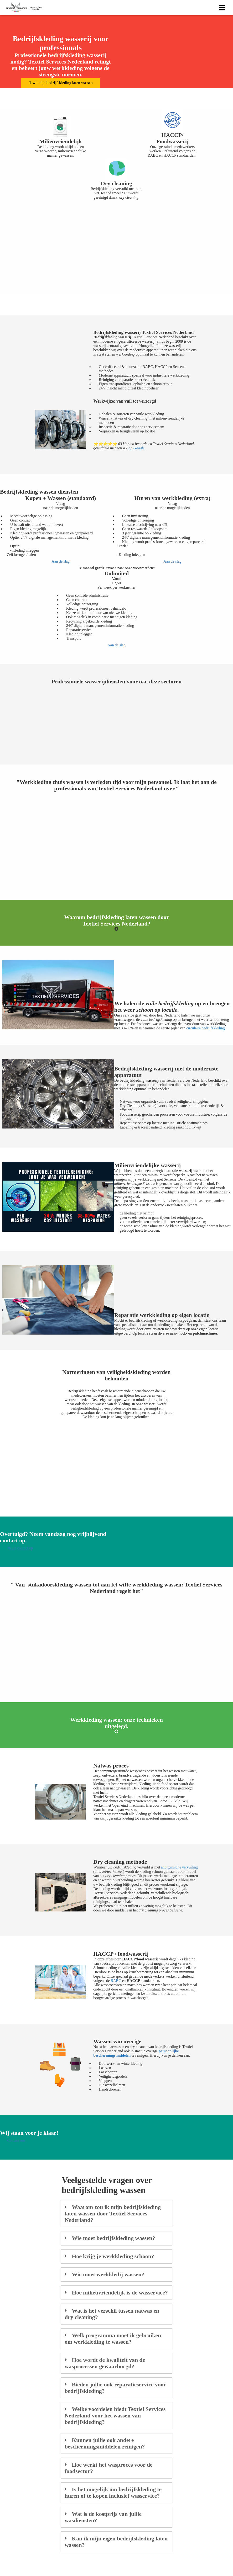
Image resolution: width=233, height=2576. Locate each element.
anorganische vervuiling (179, 1867)
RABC (115, 1980)
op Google (137, 448)
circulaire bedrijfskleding (205, 1028)
